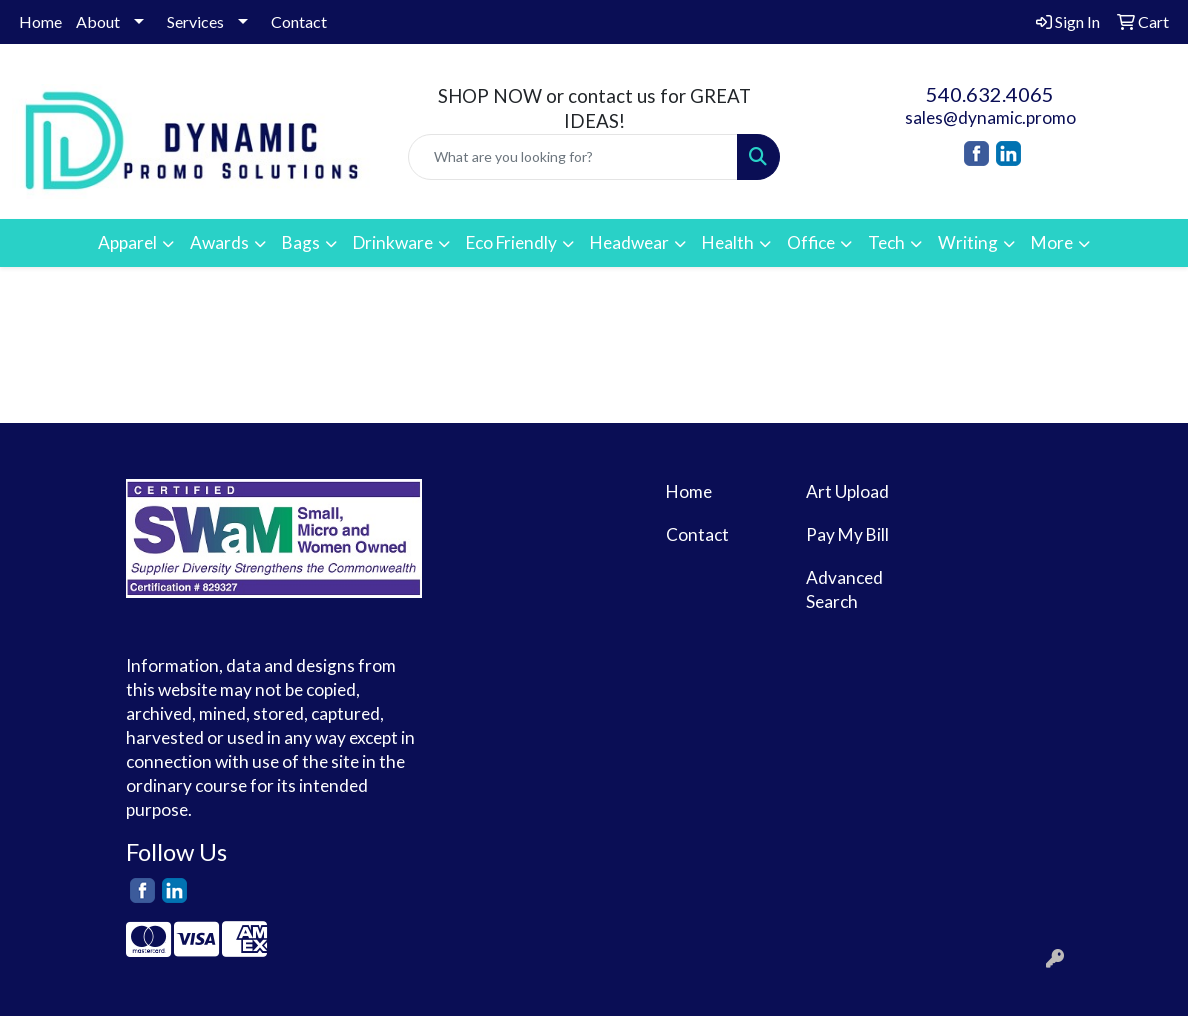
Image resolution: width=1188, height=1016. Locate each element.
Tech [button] (886, 242)
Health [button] (728, 242)
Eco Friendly (511, 242)
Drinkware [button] (393, 242)
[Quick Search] (573, 157)
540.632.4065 (990, 94)
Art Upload (847, 491)
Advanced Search (844, 589)
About (98, 21)
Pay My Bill (847, 534)
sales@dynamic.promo (990, 117)
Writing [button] (968, 242)
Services (195, 21)
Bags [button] (301, 242)
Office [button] (811, 242)
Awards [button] (219, 242)
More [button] (1052, 242)
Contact (299, 21)
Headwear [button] (629, 242)
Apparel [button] (127, 242)
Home (40, 21)
